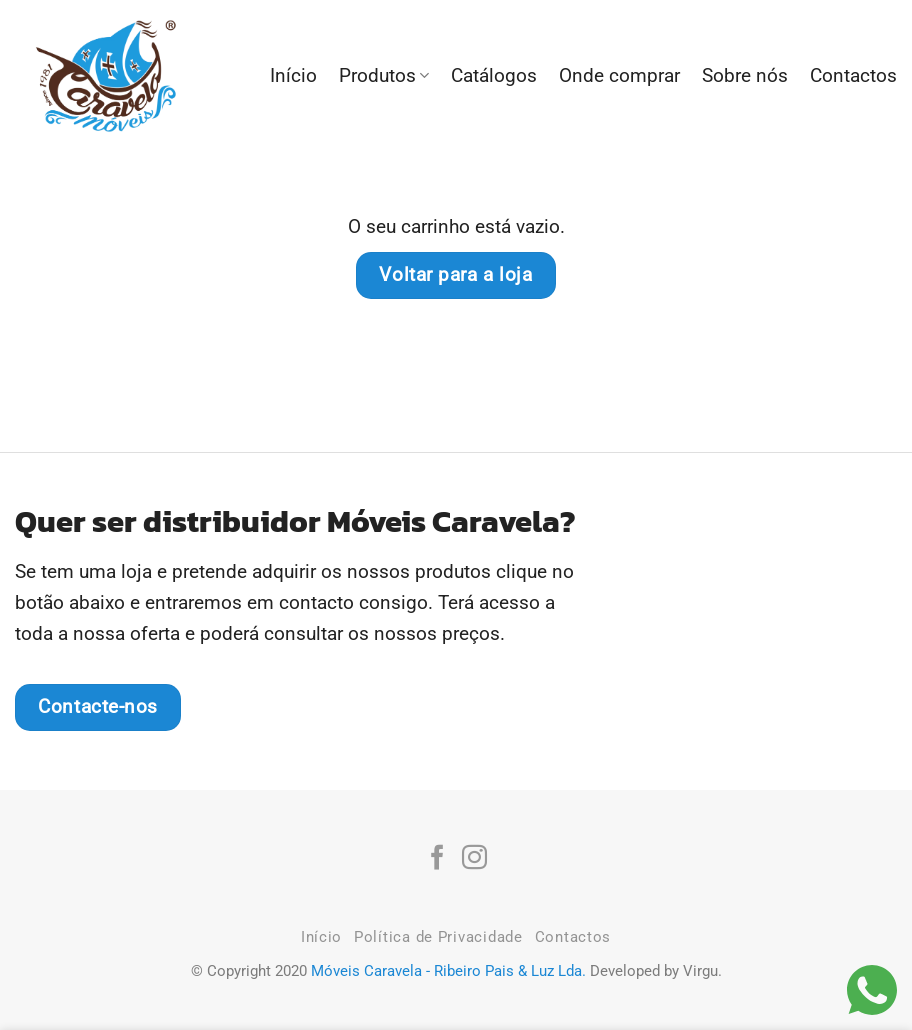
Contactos (853, 75)
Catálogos (494, 75)
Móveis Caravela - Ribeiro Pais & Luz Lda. (448, 971)
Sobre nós (745, 75)
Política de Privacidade (438, 937)
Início (293, 75)
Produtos (384, 75)
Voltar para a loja (455, 275)
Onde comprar (619, 75)
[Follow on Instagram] (474, 859)
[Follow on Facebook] (437, 859)
